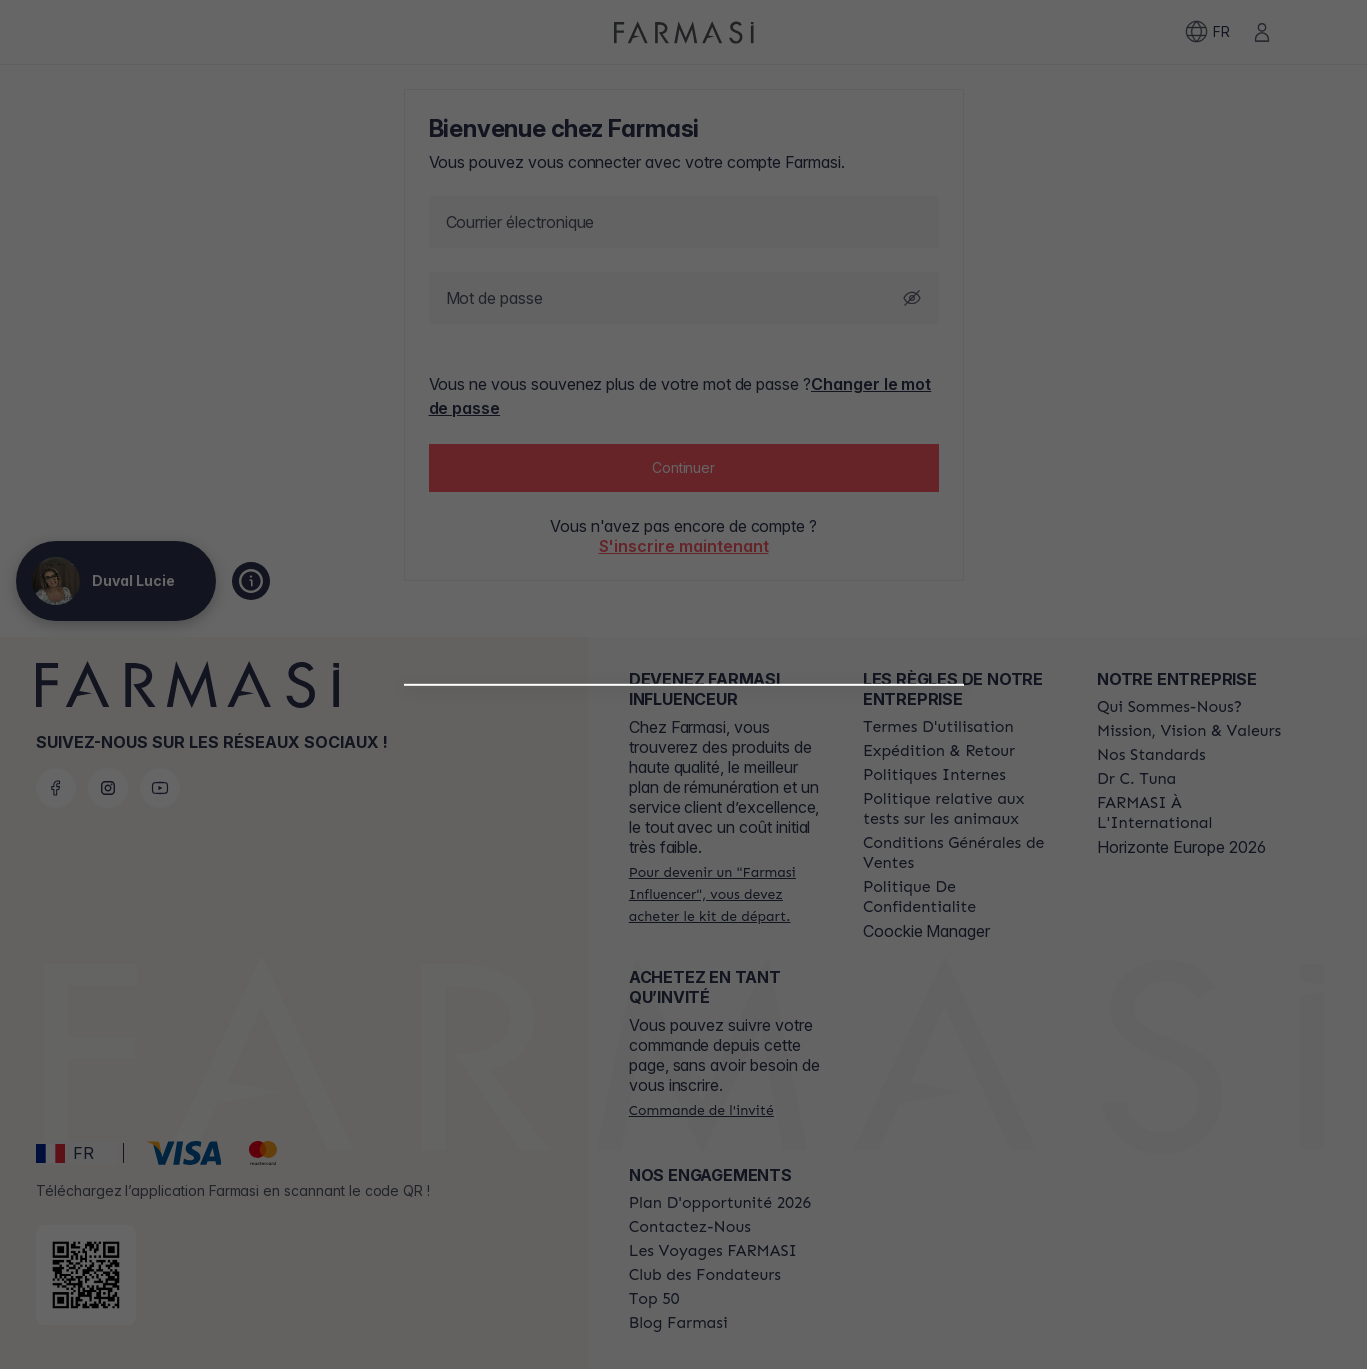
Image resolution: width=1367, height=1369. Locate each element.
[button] (683, 943)
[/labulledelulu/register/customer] (684, 995)
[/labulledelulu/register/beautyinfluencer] (683, 951)
